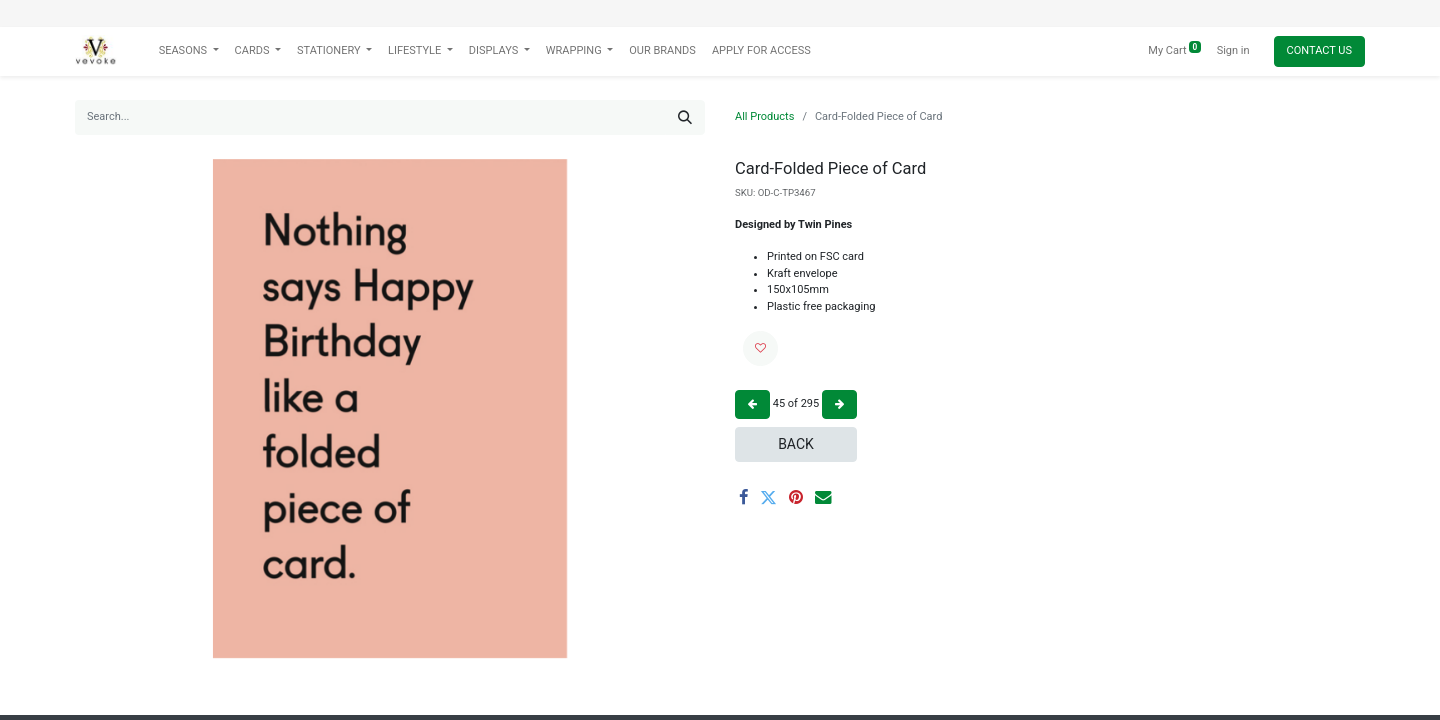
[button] (760, 348)
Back (796, 444)
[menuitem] (662, 51)
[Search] (685, 117)
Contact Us (1319, 50)
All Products (764, 116)
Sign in (1233, 50)
